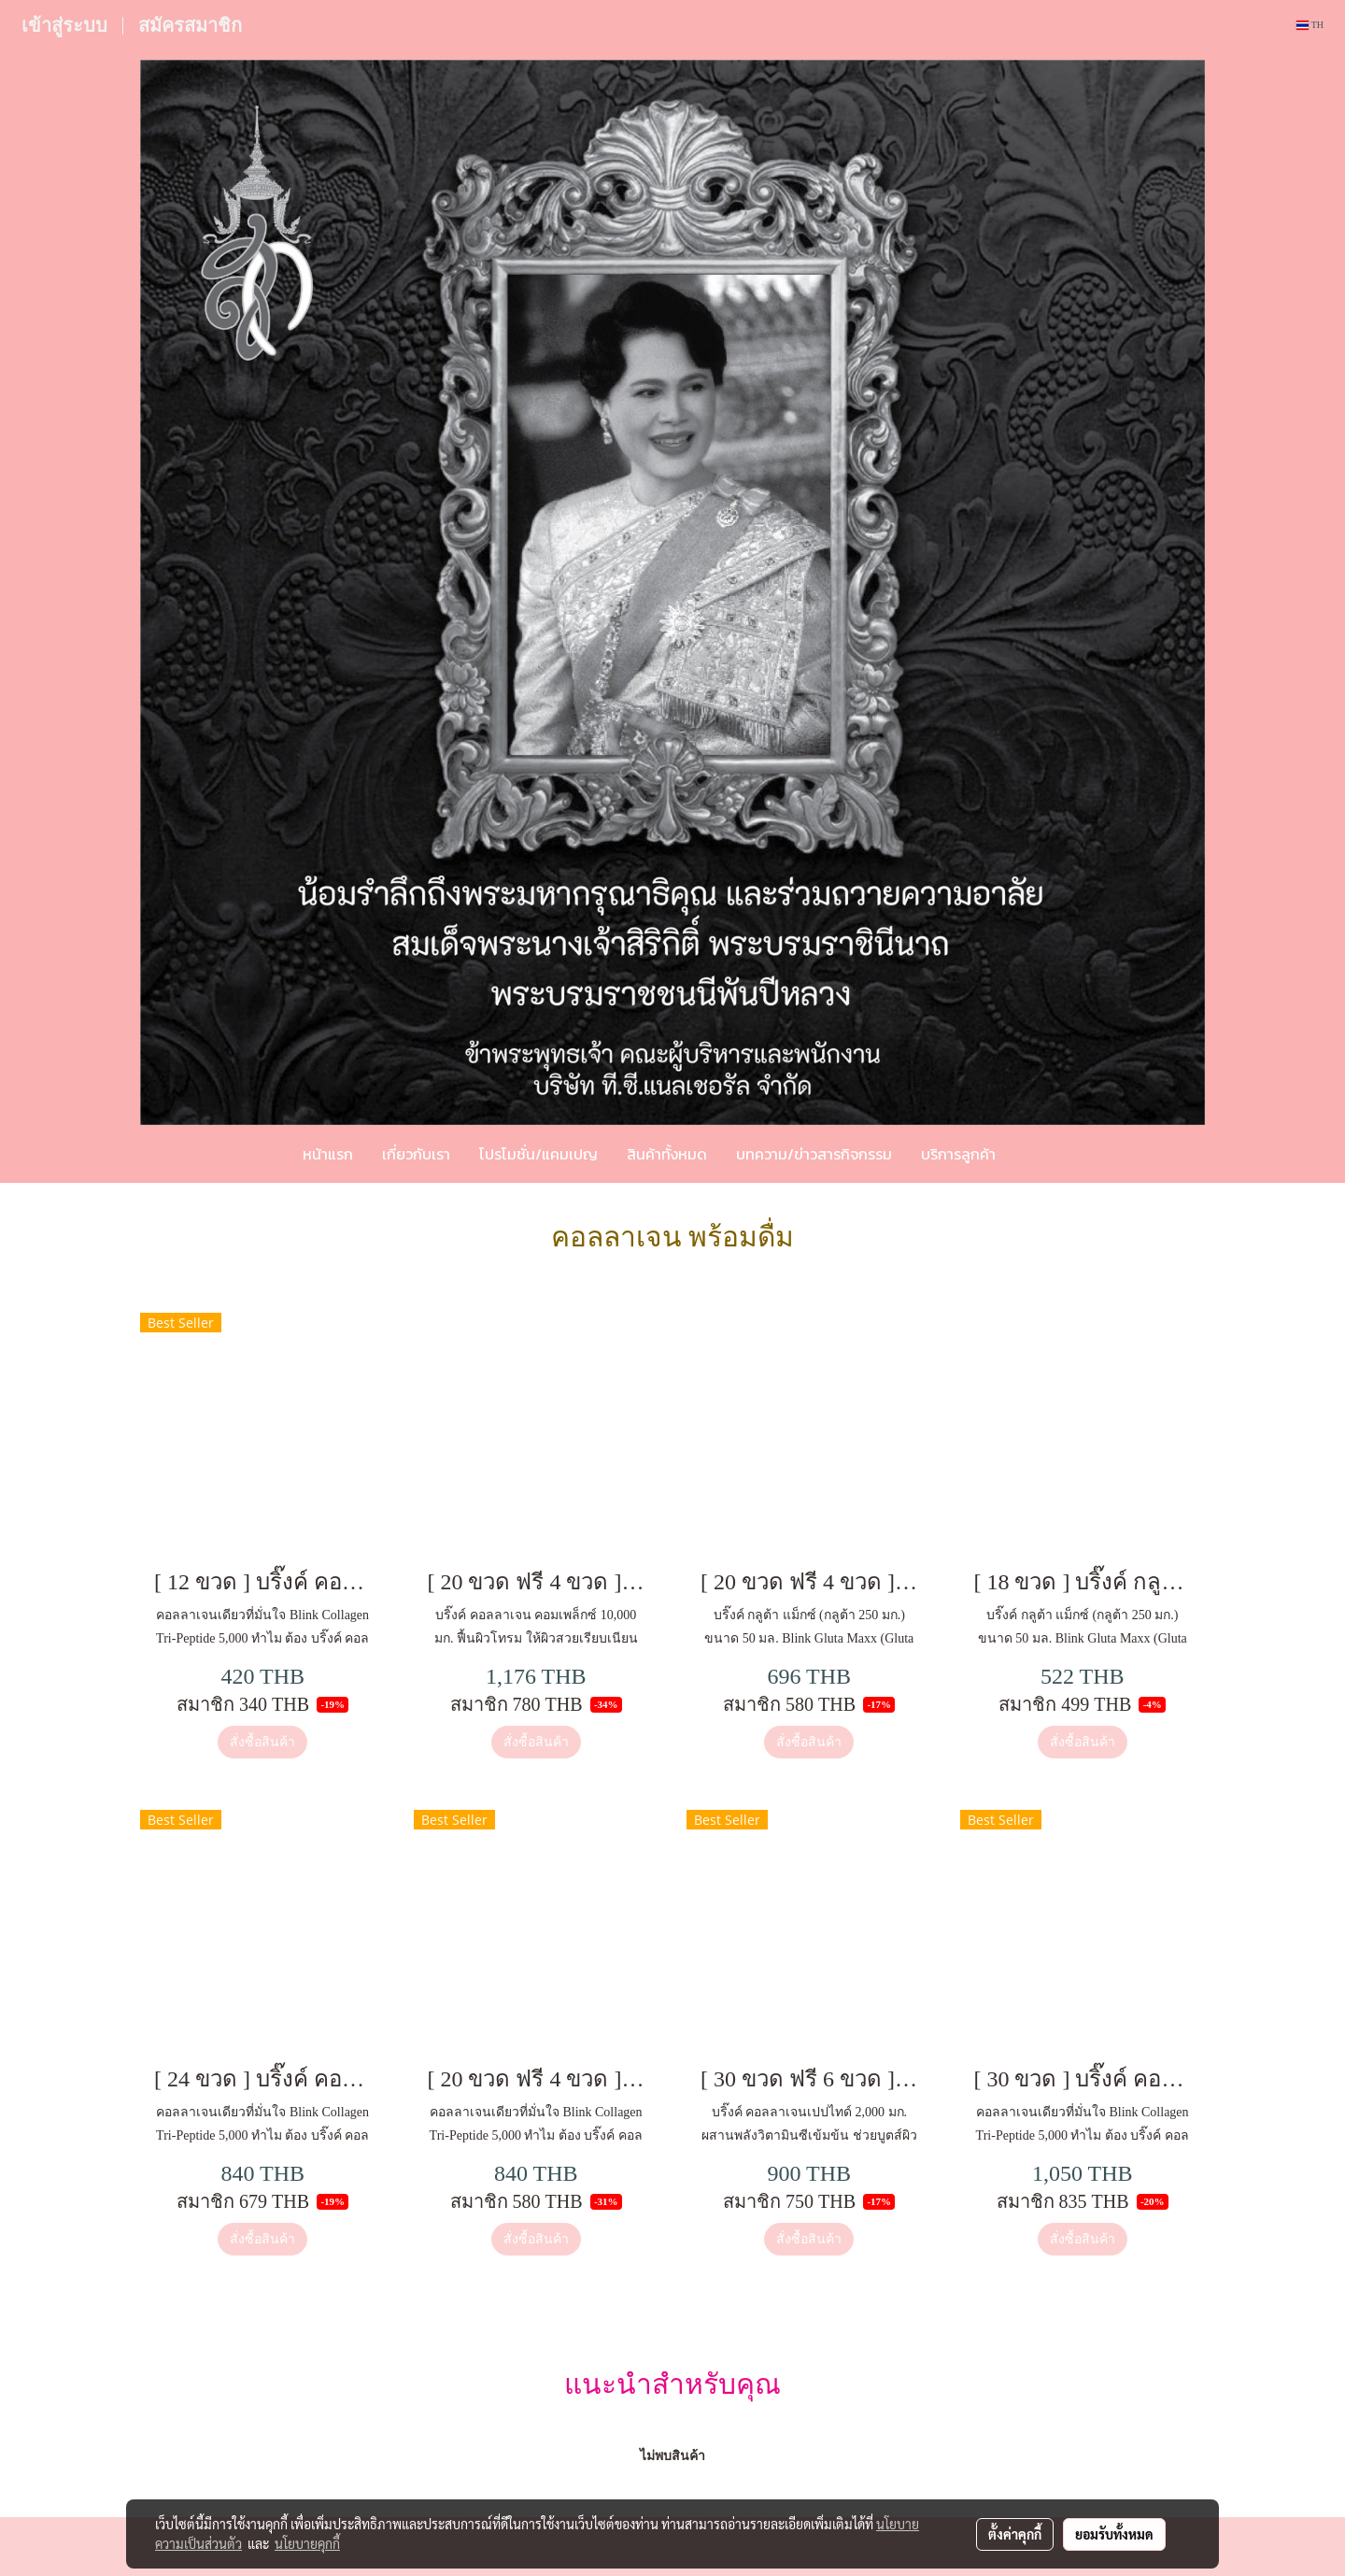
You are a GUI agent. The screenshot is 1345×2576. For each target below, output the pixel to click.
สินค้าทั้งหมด (667, 1154)
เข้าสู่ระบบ (64, 25)
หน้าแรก (328, 1154)
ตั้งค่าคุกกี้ (1014, 2534)
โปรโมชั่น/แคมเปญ (538, 1154)
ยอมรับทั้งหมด (1114, 2534)
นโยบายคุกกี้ (307, 2543)
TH (1310, 25)
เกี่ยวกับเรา (416, 1154)
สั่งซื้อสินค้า (262, 1742)
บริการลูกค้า (958, 1154)
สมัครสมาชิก (190, 25)
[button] (1037, 1153)
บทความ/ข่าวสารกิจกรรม (814, 1154)
